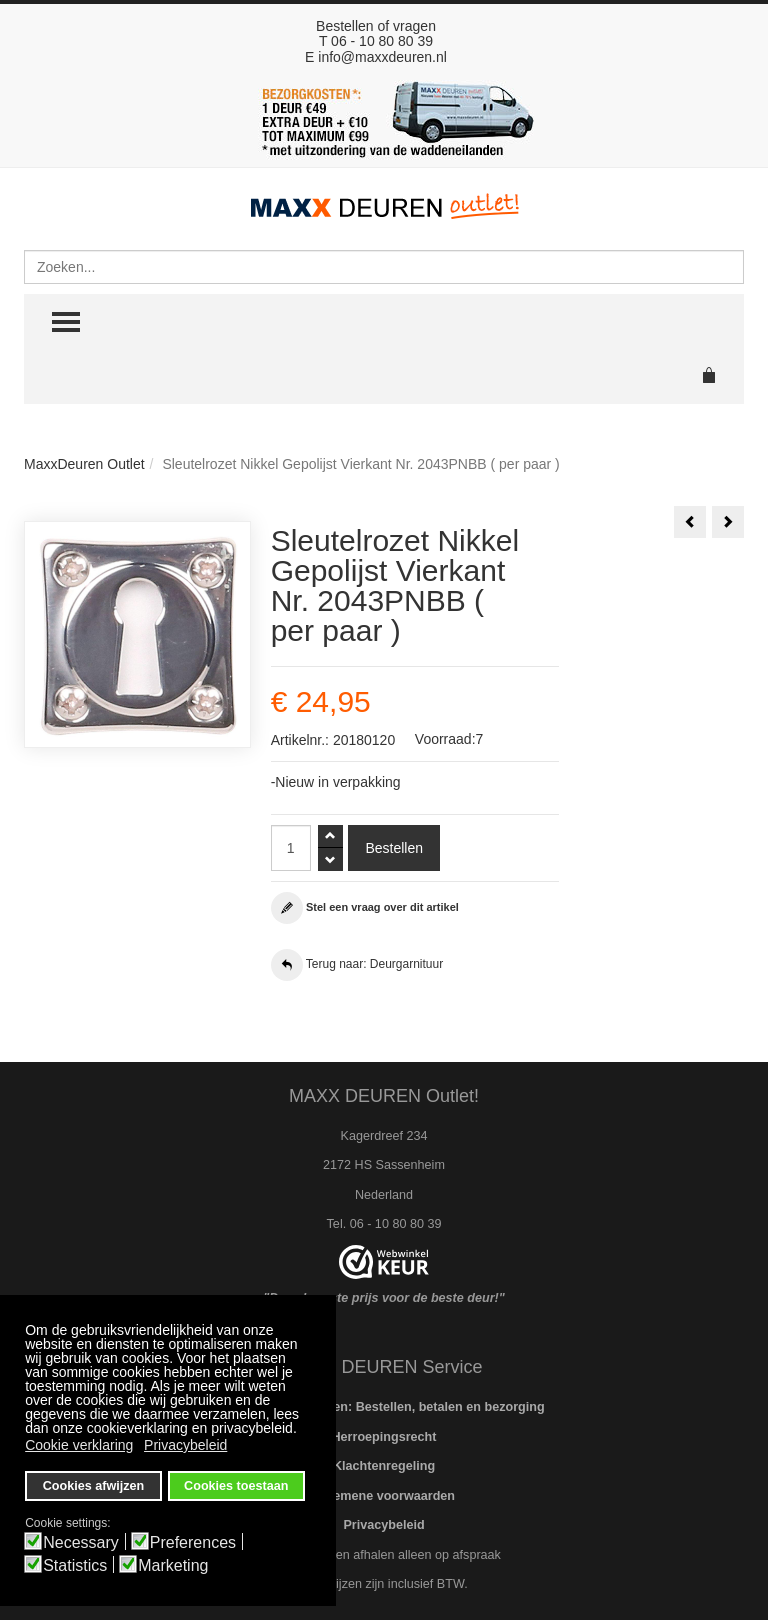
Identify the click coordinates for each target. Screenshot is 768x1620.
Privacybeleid (383, 1525)
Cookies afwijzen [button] (93, 1486)
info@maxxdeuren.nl (382, 57)
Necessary (81, 1543)
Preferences (193, 1543)
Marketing (173, 1566)
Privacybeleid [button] (185, 1445)
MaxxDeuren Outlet (84, 464)
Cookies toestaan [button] (236, 1486)
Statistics (75, 1566)
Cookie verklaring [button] (79, 1445)
